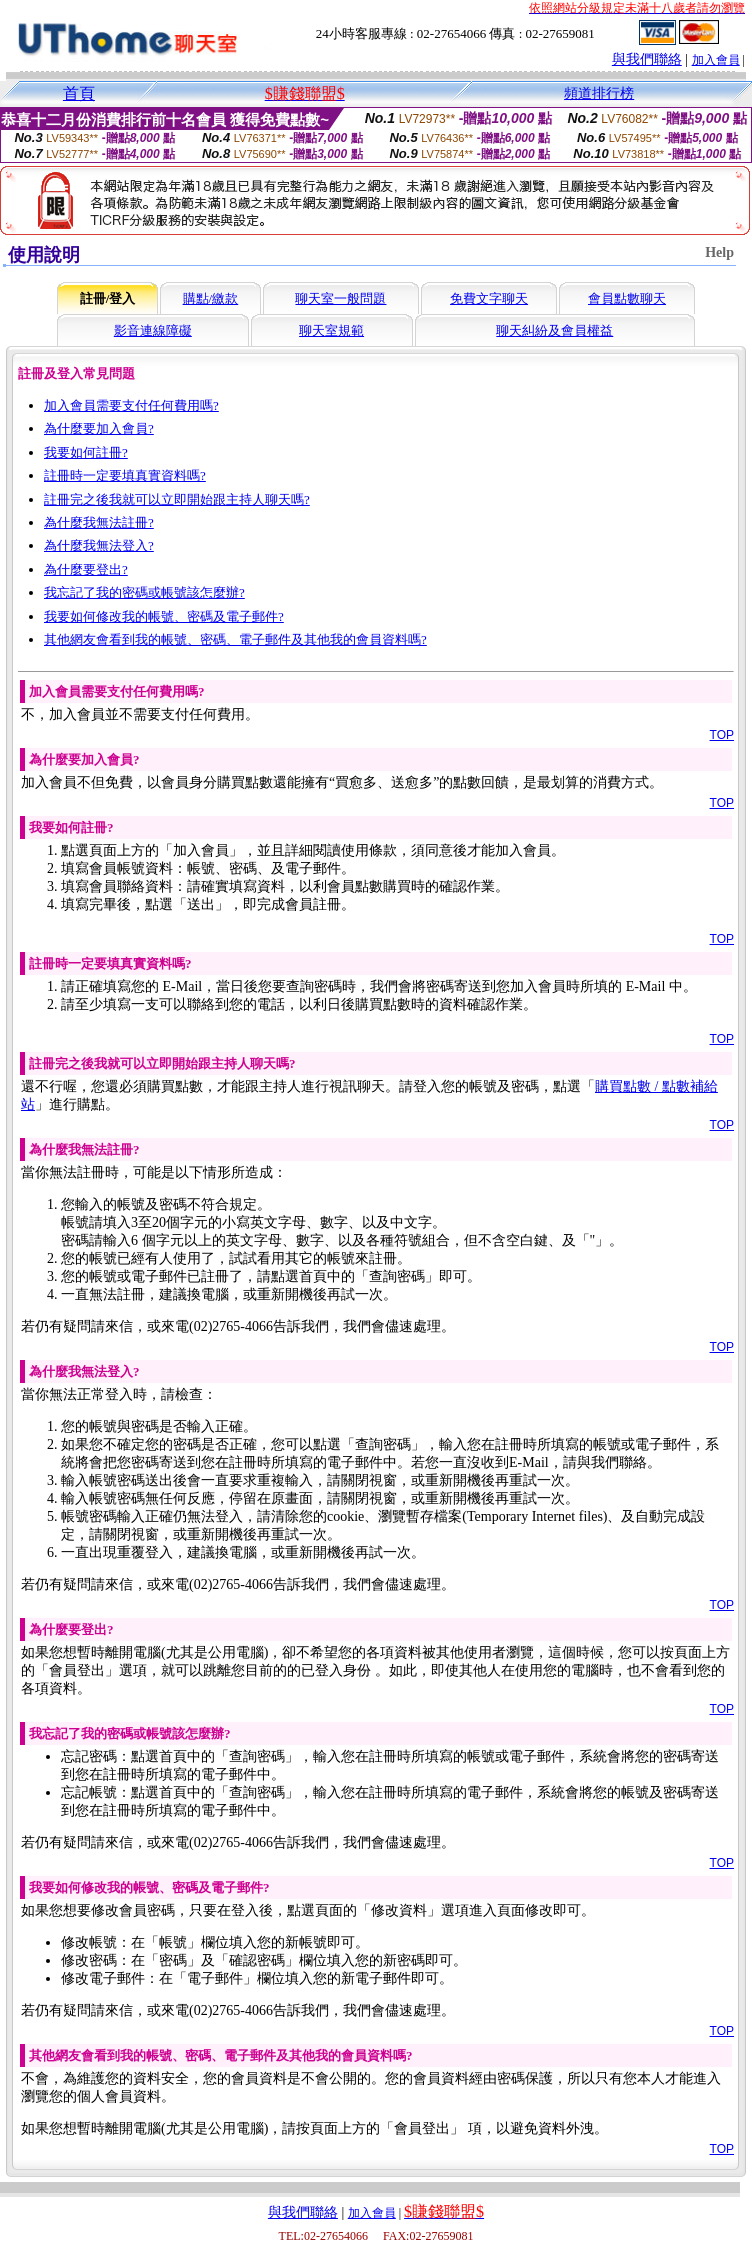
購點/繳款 (211, 298)
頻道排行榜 (599, 93)
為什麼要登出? (86, 569)
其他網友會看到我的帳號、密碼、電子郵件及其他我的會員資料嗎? (235, 639)
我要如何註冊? (86, 452)
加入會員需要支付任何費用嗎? (131, 405)
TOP (722, 735)
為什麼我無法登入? (99, 545)
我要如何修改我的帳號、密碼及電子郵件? (164, 616)
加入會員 (716, 60)
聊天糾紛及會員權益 (554, 330)
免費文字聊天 (489, 298)
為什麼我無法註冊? (99, 522)
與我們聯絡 (647, 59)
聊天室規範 (331, 330)
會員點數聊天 (627, 298)
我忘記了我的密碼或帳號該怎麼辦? (144, 592)
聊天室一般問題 (340, 298)
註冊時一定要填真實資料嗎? (125, 475)
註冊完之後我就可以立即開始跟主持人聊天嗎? (177, 499)
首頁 (79, 93)
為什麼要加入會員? (99, 428)
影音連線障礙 (153, 330)
